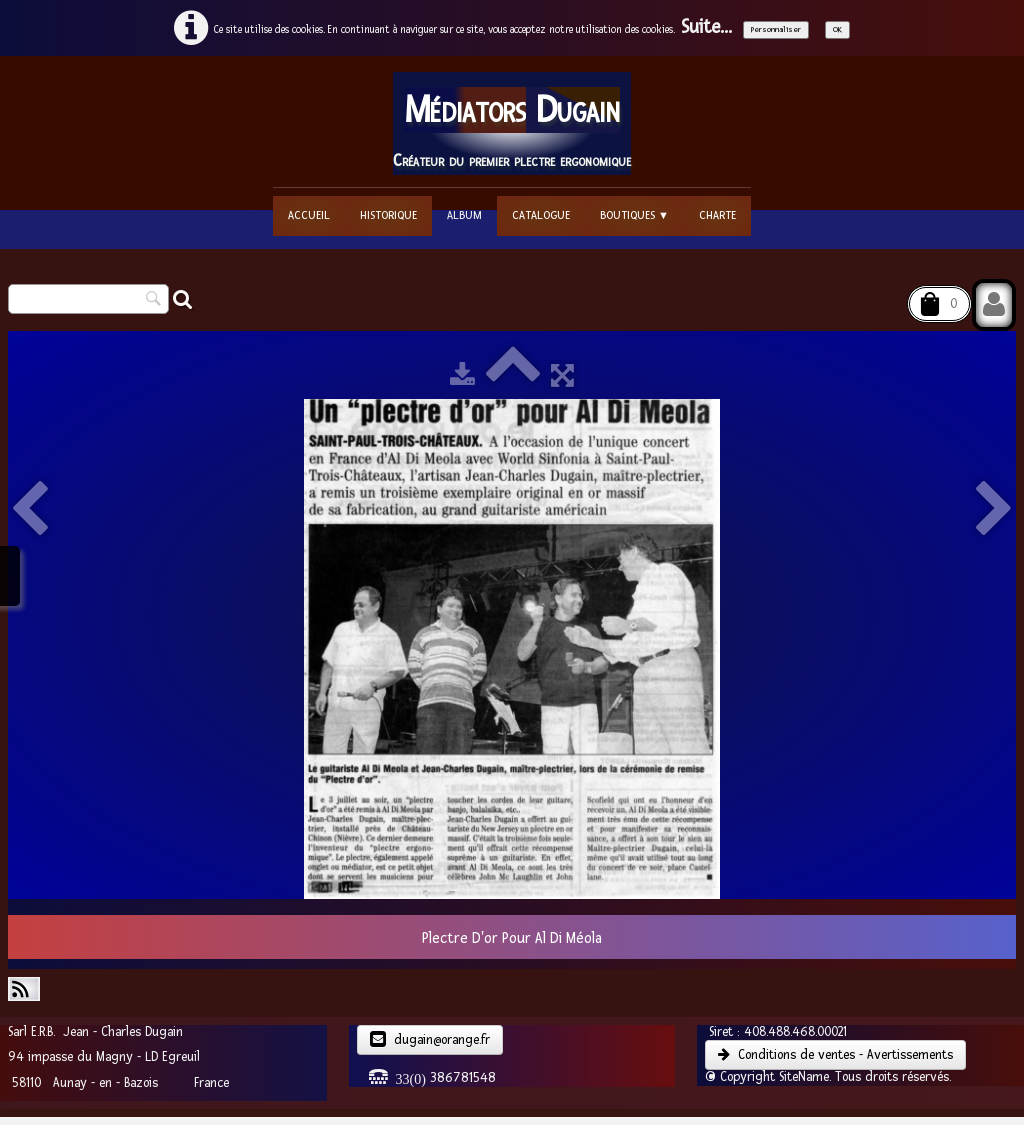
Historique (388, 215)
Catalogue (541, 215)
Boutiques (634, 215)
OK (837, 29)
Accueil (309, 215)
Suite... (706, 27)
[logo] (512, 123)
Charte (717, 215)
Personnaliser (776, 29)
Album (464, 215)
